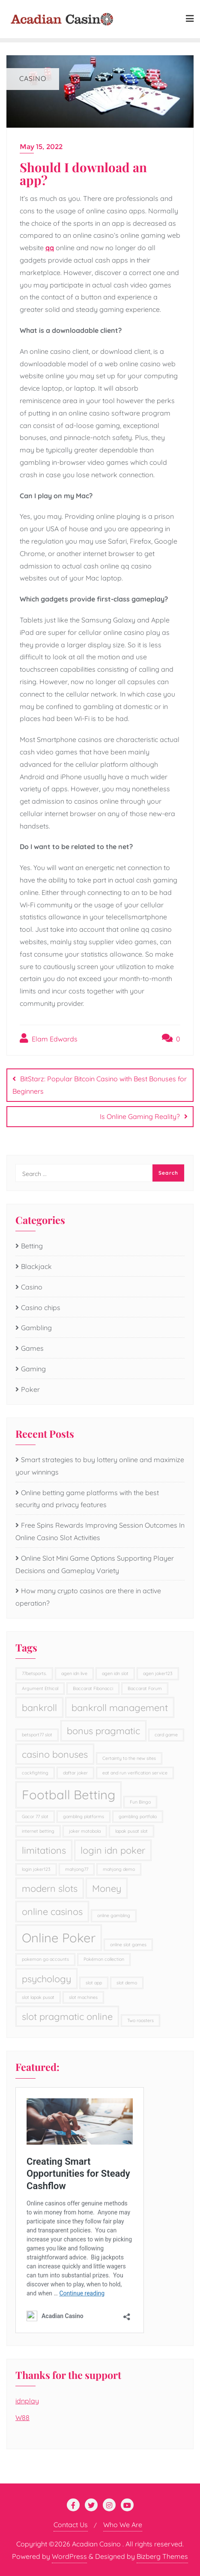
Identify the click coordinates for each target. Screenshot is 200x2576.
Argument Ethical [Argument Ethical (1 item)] (40, 1688)
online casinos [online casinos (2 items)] (52, 1911)
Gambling (36, 1327)
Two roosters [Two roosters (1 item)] (140, 2020)
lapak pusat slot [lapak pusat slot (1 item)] (131, 1831)
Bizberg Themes (162, 2556)
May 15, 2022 (41, 147)
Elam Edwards (49, 1038)
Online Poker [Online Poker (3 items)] (59, 1937)
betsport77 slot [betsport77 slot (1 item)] (37, 1735)
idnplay (27, 2400)
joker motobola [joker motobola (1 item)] (85, 1831)
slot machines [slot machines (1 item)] (83, 1997)
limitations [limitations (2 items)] (44, 1850)
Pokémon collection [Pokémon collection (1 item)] (104, 1959)
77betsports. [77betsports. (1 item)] (34, 1673)
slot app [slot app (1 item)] (94, 1983)
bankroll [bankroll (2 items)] (39, 1707)
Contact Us (71, 2524)
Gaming (33, 1368)
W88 (22, 2417)
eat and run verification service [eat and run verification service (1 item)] (134, 1773)
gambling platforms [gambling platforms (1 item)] (83, 1816)
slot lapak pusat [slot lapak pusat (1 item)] (38, 1997)
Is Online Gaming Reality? (140, 1116)
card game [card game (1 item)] (166, 1735)
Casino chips (40, 1307)
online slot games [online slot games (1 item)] (128, 1945)
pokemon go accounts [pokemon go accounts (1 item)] (45, 1959)
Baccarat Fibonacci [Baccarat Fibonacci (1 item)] (93, 1688)
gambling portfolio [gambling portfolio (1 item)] (138, 1816)
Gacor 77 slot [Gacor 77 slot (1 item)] (35, 1816)
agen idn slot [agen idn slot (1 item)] (115, 1673)
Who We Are (122, 2524)
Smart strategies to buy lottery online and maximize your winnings (99, 1465)
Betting (32, 1246)
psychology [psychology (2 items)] (46, 1978)
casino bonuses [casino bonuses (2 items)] (55, 1754)
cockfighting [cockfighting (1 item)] (35, 1773)
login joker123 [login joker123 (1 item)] (36, 1869)
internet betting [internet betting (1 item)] (38, 1831)
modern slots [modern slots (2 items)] (50, 1888)
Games (32, 1348)
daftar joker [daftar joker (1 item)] (75, 1773)
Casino (31, 1287)
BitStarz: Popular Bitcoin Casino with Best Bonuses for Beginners (99, 1084)
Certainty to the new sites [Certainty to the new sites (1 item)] (129, 1758)
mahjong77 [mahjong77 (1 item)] (76, 1869)
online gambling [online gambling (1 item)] (113, 1915)
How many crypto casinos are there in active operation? (88, 1596)
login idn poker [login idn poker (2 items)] (113, 1850)
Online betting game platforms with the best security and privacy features (87, 1498)
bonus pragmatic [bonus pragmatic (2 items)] (103, 1730)
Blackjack (36, 1266)
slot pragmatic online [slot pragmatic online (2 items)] (67, 2016)
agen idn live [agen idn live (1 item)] (74, 1673)
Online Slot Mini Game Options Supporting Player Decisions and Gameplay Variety (94, 1564)
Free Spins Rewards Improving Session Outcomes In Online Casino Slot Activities (100, 1531)
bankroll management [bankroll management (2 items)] (120, 1707)
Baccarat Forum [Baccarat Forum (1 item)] (145, 1688)
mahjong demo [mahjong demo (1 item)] (119, 1869)
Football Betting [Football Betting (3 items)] (68, 1794)
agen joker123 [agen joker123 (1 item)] (158, 1673)
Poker (30, 1389)
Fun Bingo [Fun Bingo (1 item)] (140, 1802)
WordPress (69, 2556)
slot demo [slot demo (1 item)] (126, 1983)
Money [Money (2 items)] (106, 1888)
